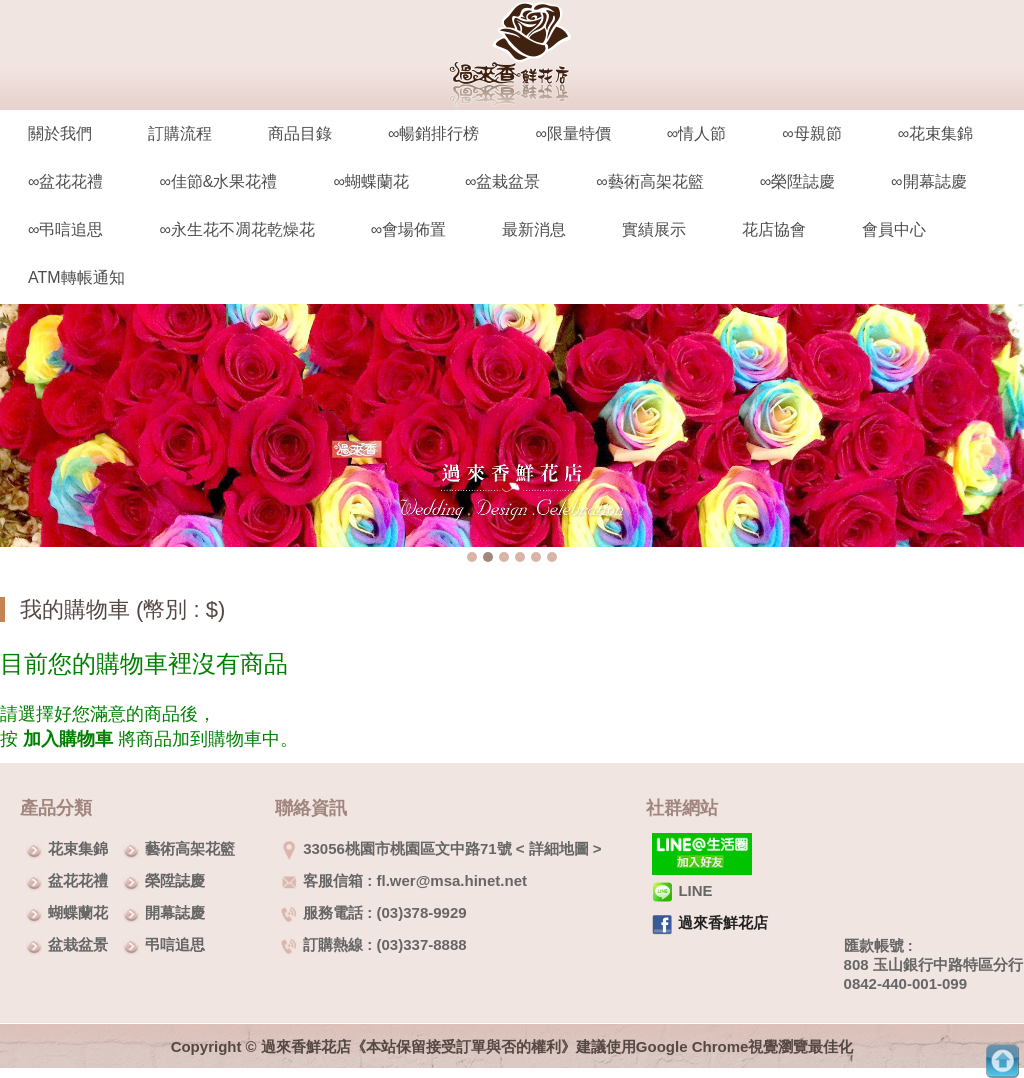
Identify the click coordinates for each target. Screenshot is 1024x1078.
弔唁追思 (175, 944)
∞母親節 (811, 133)
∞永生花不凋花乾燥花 (236, 229)
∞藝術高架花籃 (649, 181)
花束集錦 (78, 848)
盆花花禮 (78, 880)
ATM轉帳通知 (76, 277)
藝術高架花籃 (190, 848)
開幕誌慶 (175, 912)
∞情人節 (696, 133)
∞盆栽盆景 (502, 181)
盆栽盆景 (78, 944)
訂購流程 (180, 133)
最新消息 (534, 229)
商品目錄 (300, 133)
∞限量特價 (572, 133)
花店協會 (774, 229)
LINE (682, 890)
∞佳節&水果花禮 (218, 181)
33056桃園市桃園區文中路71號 (396, 848)
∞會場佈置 (408, 229)
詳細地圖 (559, 848)
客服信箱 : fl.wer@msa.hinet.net (404, 880)
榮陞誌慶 (175, 880)
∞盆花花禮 (65, 181)
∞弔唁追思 (65, 229)
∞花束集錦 (935, 133)
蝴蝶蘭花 (78, 912)
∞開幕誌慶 (928, 181)
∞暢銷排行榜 (433, 133)
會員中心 (894, 229)
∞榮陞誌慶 (797, 181)
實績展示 (654, 229)
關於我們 (60, 133)
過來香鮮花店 (723, 922)
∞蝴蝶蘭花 (370, 181)
